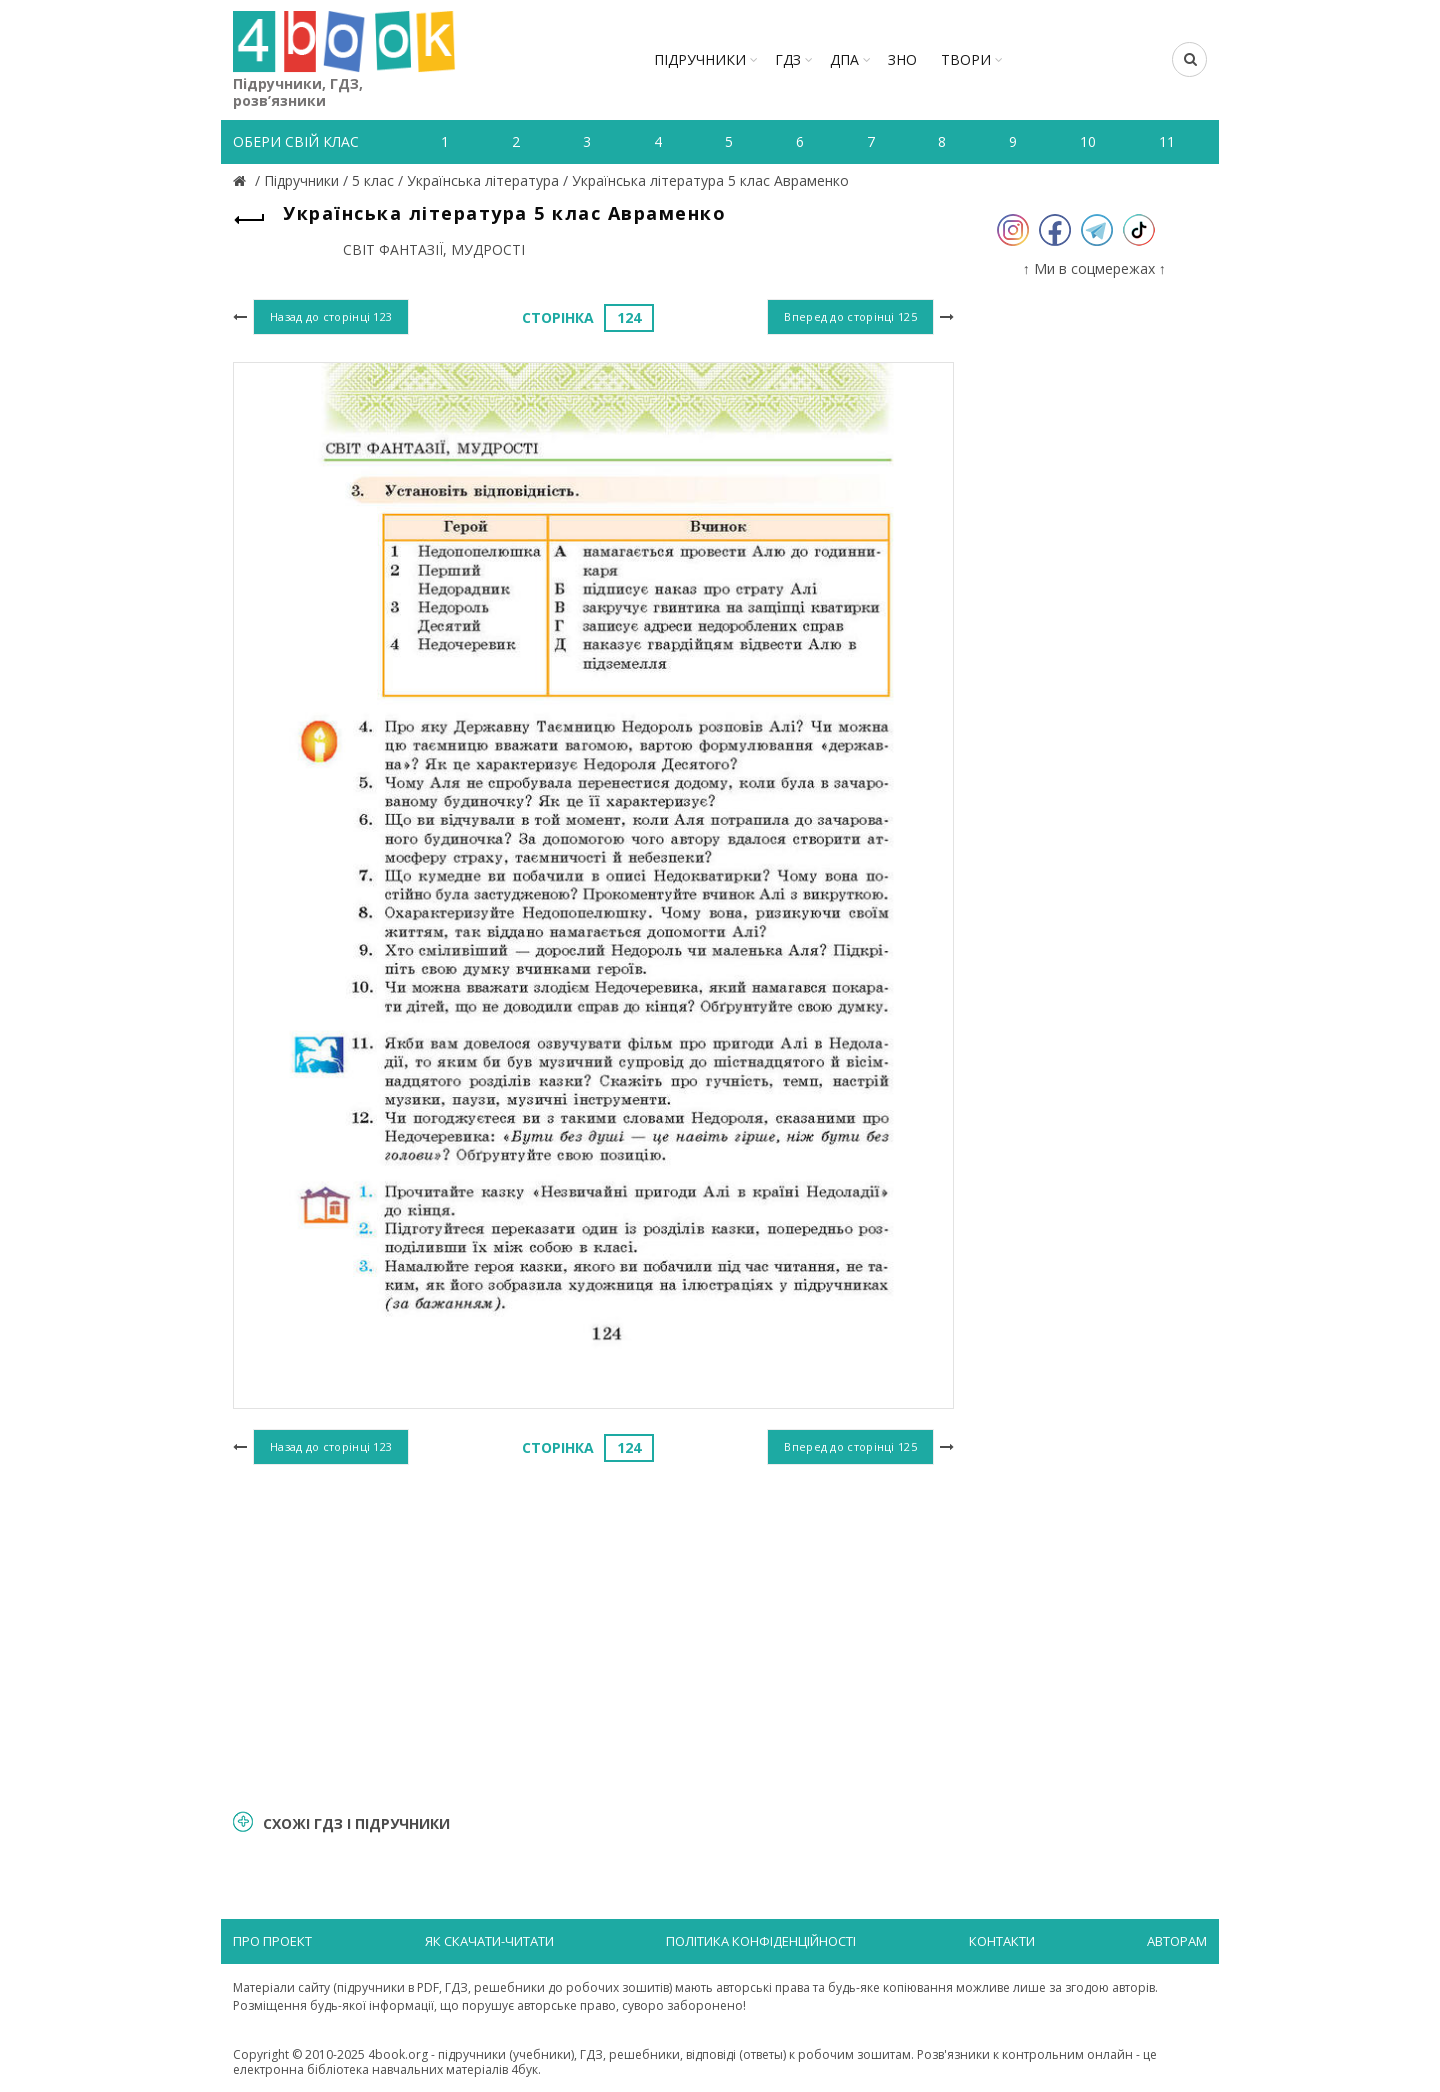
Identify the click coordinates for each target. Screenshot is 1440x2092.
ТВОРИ (966, 59)
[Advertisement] (593, 1634)
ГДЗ (788, 59)
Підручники (700, 59)
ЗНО (902, 59)
